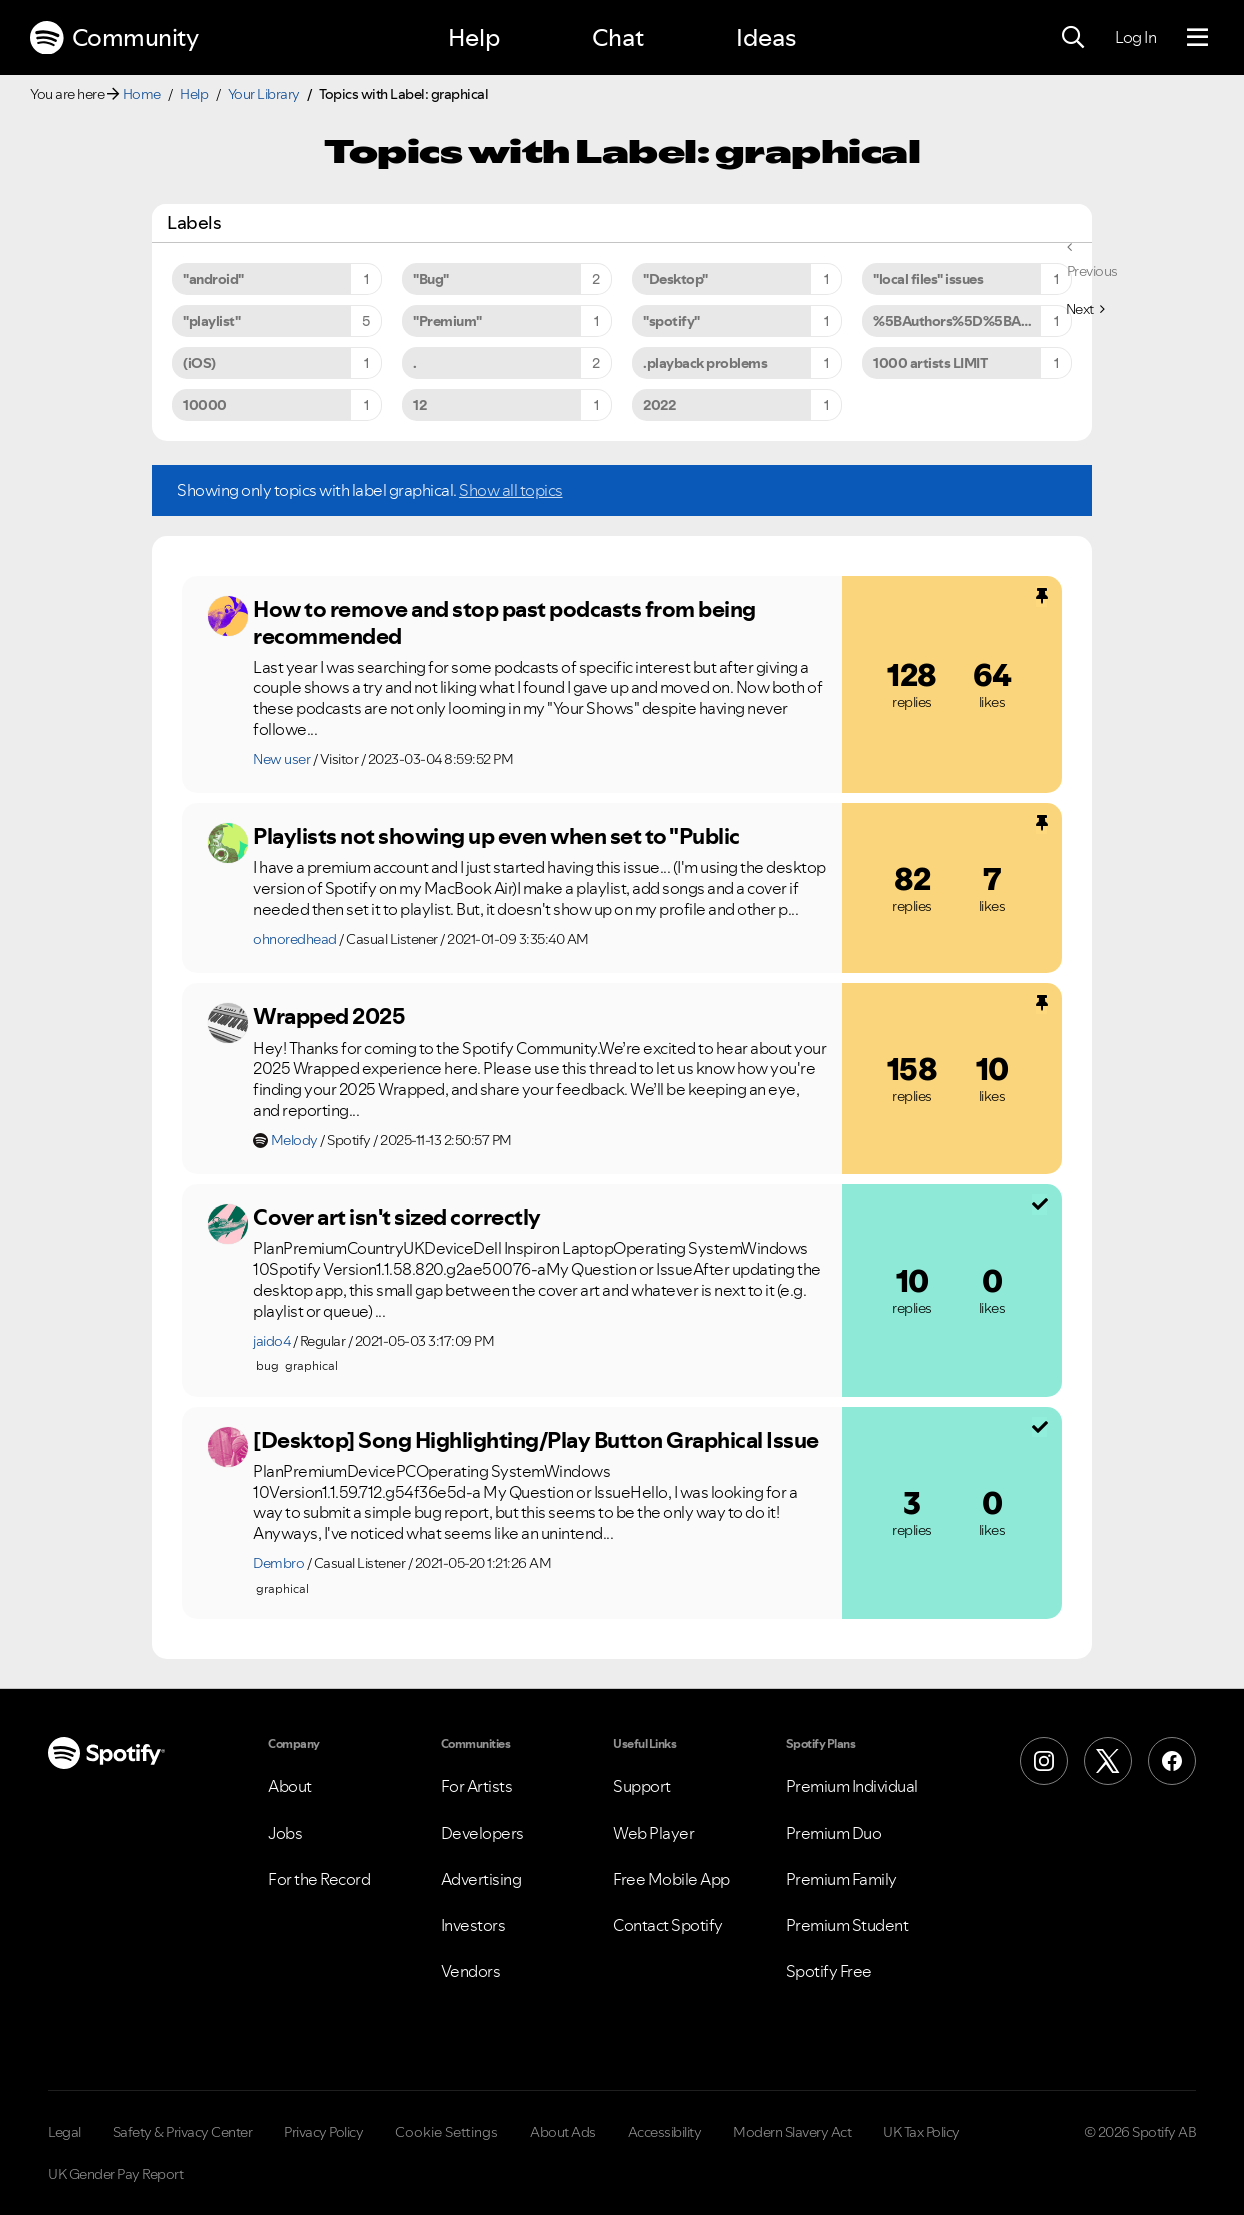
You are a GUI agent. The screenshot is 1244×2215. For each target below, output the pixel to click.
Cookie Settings (446, 2132)
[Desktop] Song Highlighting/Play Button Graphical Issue (536, 1440)
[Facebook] (1172, 1761)
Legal (64, 2132)
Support (642, 1786)
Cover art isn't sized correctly (397, 1217)
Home (142, 94)
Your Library (264, 94)
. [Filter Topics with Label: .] (415, 363)
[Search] (1073, 38)
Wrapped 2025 (329, 1016)
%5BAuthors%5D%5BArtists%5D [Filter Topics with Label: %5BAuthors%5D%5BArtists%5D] (972, 321)
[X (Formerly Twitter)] (1108, 1761)
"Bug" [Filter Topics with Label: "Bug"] (431, 279)
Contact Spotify (668, 1925)
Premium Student (847, 1925)
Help (474, 37)
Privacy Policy (323, 2132)
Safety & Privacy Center (183, 2132)
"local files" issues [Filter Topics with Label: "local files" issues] (928, 279)
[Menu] (1197, 38)
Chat (618, 37)
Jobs (285, 1833)
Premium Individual (852, 1786)
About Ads (563, 2132)
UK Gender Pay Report (115, 2174)
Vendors (471, 1971)
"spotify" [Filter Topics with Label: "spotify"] (671, 321)
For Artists (477, 1786)
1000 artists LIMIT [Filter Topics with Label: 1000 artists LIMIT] (930, 363)
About (290, 1786)
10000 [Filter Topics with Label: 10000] (205, 405)
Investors (473, 1925)
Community (114, 38)
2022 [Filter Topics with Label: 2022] (659, 405)
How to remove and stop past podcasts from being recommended (504, 622)
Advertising (481, 1879)
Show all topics (511, 490)
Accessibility (665, 2132)
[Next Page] (1085, 309)
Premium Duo (834, 1833)
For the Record (319, 1879)
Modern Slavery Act (792, 2132)
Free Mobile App (671, 1879)
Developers (482, 1833)
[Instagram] (1044, 1761)
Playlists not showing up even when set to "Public (496, 836)
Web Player (653, 1833)
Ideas (766, 37)
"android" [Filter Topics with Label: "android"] (213, 279)
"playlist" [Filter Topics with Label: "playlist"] (211, 321)
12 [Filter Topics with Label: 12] (419, 405)
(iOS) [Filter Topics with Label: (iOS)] (199, 363)
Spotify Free (829, 1971)
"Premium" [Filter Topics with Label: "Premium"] (447, 321)
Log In (1135, 37)
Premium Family (841, 1879)
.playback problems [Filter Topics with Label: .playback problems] (705, 363)
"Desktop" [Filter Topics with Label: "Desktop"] (675, 279)
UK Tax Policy (921, 2132)
